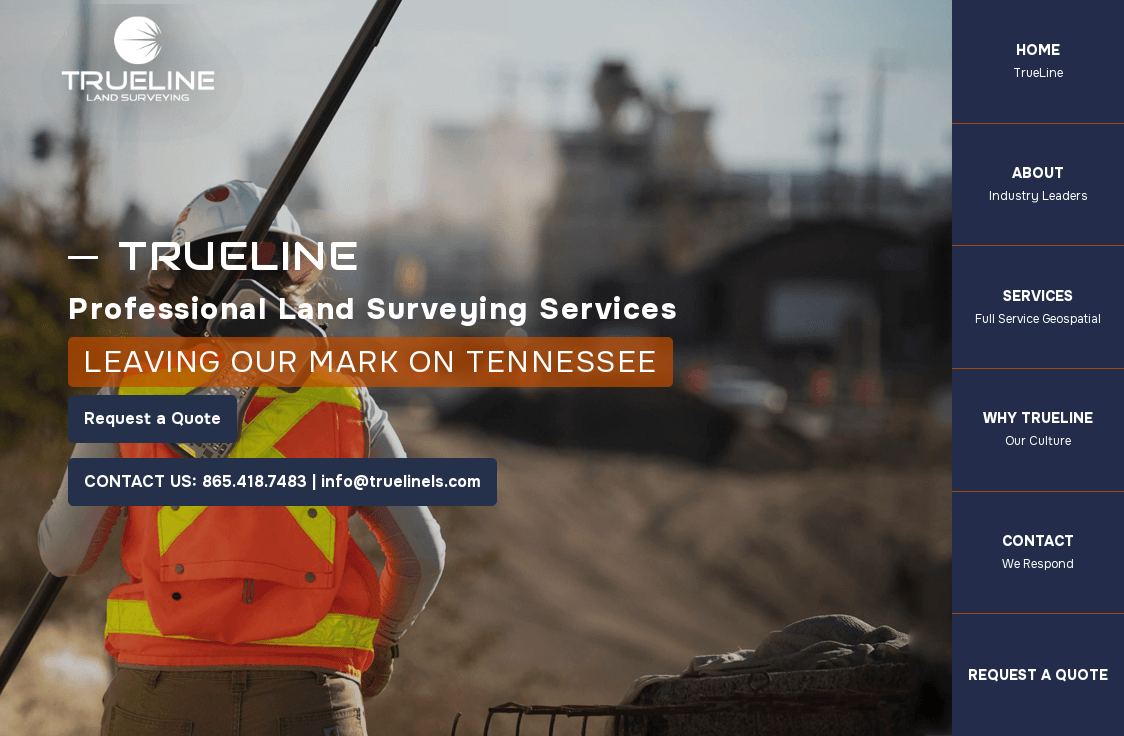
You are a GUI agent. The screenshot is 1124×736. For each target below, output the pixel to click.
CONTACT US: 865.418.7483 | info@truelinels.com (282, 481)
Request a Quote (152, 418)
